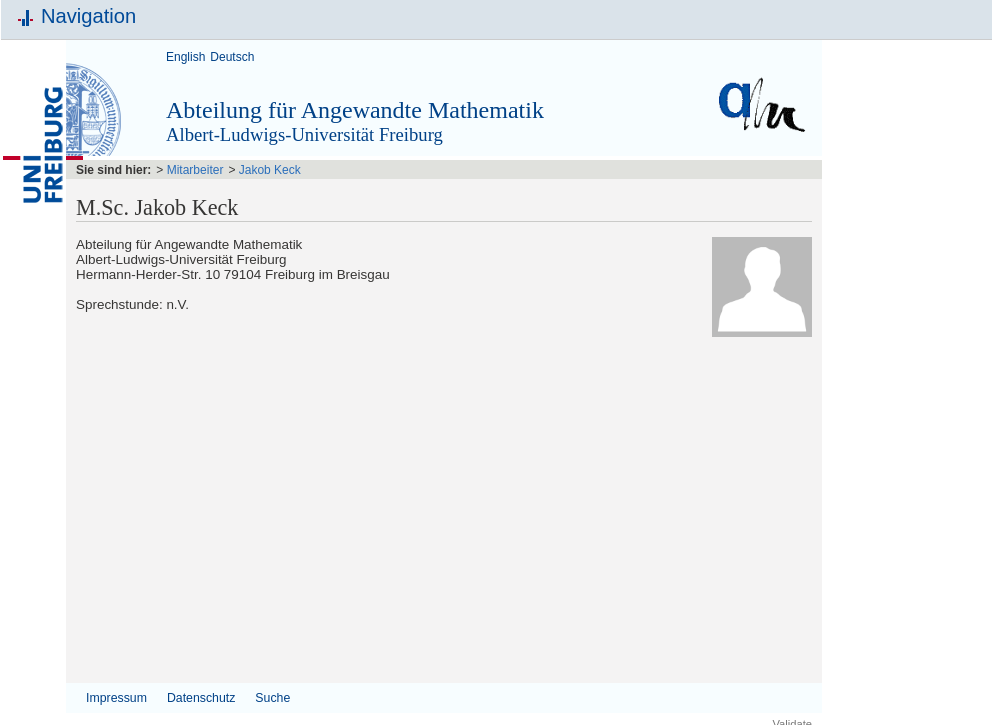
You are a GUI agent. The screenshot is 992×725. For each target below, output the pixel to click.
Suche (272, 698)
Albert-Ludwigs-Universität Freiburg (304, 134)
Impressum (116, 698)
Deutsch (232, 57)
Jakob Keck (270, 170)
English (185, 57)
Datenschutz (201, 698)
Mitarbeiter (195, 170)
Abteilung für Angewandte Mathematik (355, 110)
